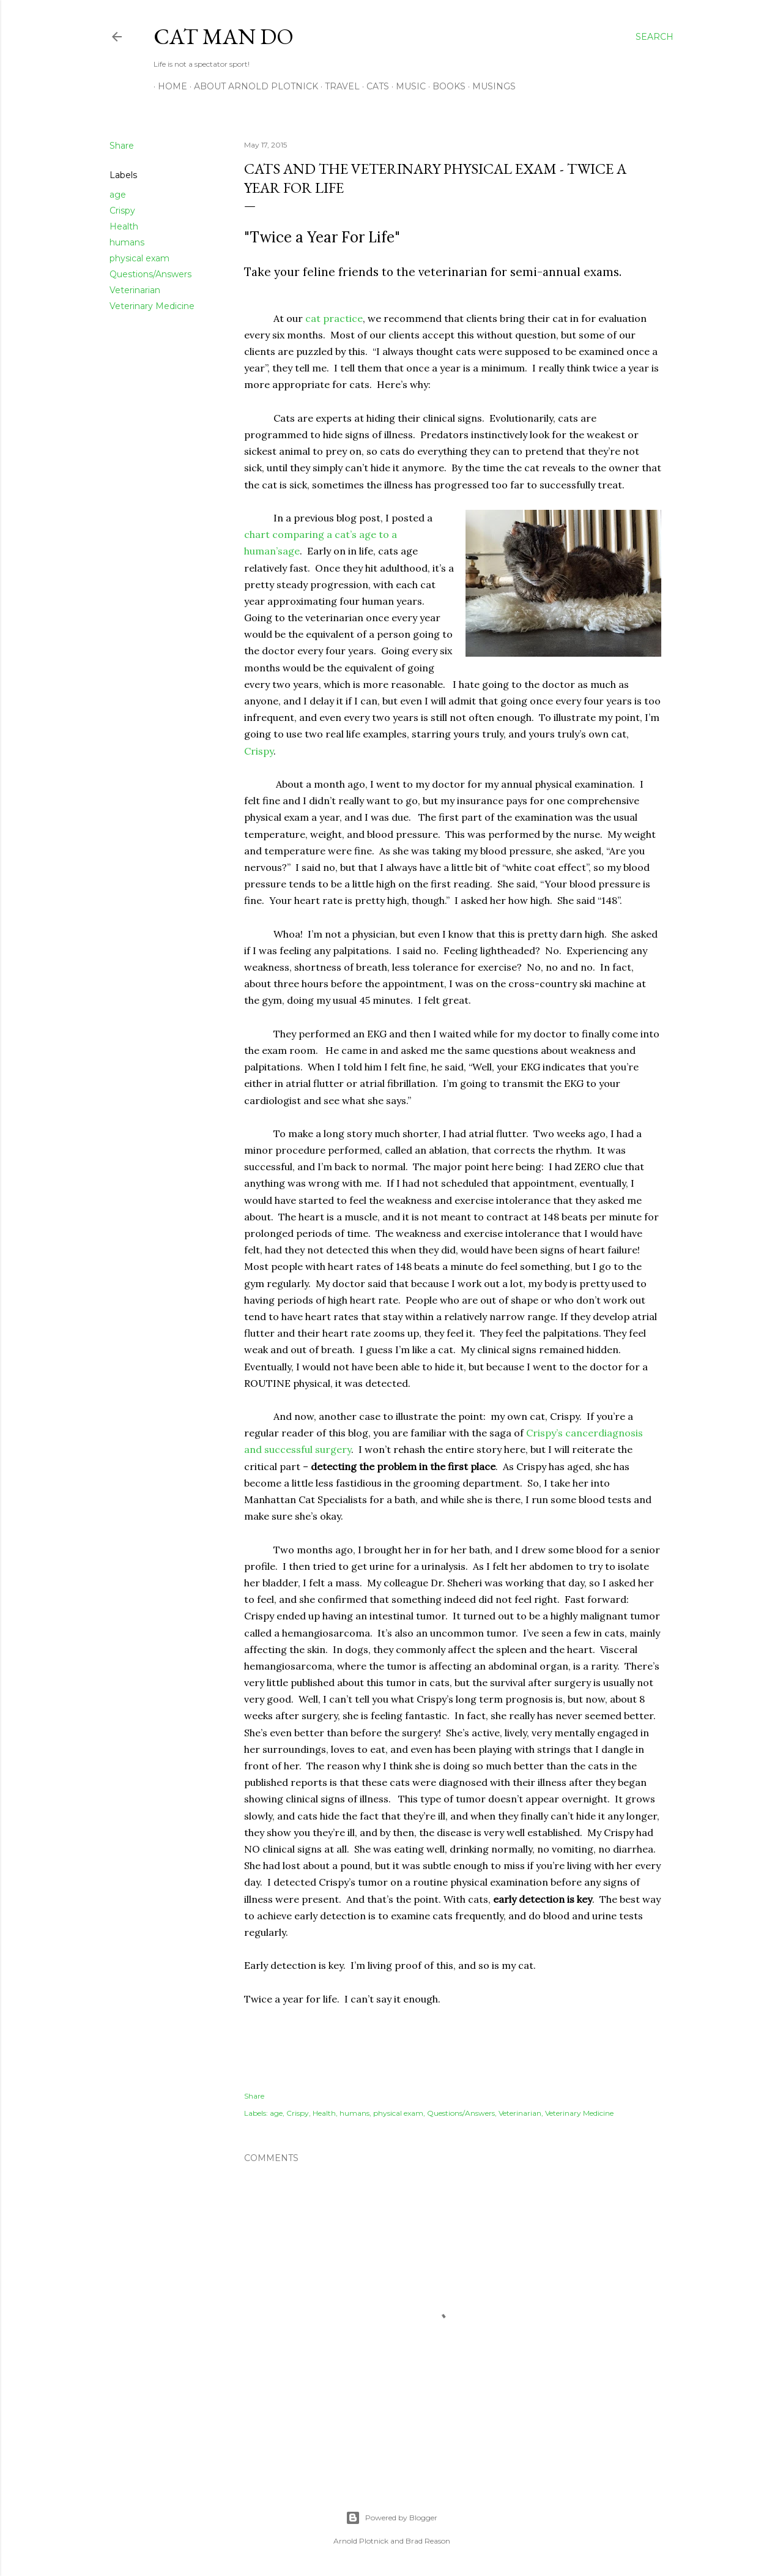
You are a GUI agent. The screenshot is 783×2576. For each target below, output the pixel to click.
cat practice (334, 318)
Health (123, 226)
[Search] (655, 36)
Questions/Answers (150, 274)
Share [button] (121, 145)
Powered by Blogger (391, 2518)
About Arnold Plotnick (252, 86)
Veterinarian (134, 290)
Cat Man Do (224, 36)
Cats (373, 86)
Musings (489, 86)
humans (126, 242)
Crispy (122, 210)
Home (168, 86)
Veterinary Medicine (152, 306)
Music (406, 86)
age (117, 194)
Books (444, 86)
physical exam (139, 258)
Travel (338, 86)
